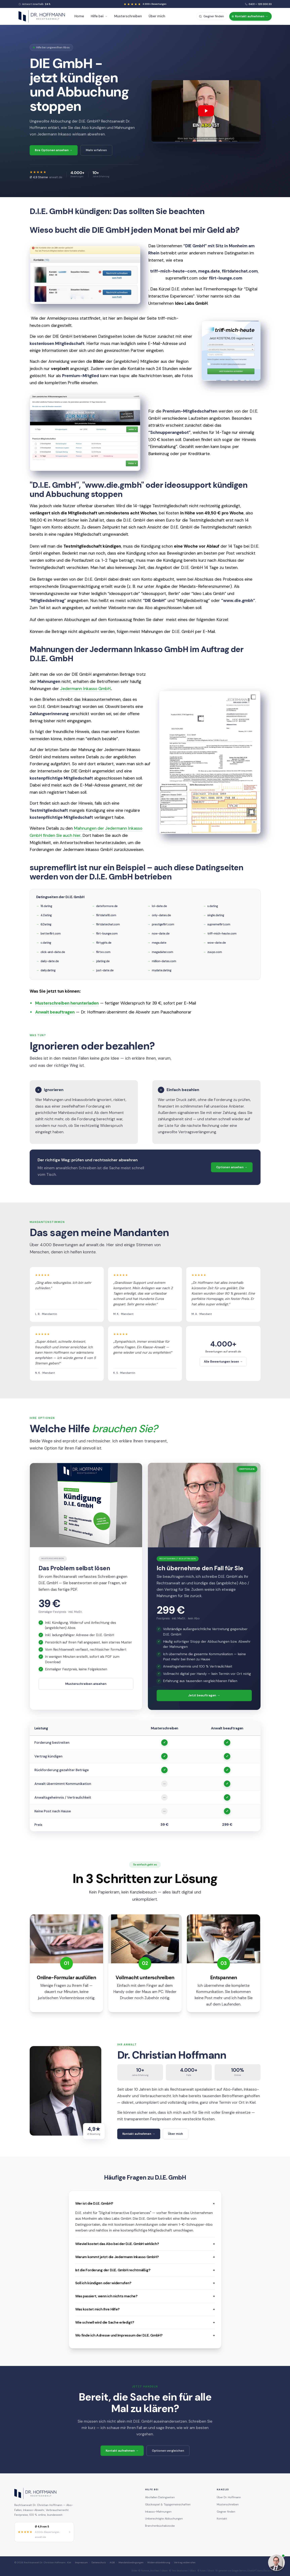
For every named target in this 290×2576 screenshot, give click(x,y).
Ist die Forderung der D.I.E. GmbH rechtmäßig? (145, 2270)
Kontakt (222, 2518)
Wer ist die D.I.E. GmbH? (145, 2203)
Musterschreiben (128, 16)
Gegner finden (211, 16)
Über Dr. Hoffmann (229, 2497)
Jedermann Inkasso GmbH (85, 688)
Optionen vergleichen (168, 2451)
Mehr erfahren (96, 150)
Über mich (157, 16)
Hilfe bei (99, 16)
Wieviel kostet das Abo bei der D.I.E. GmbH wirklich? (145, 2243)
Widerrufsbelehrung (158, 2562)
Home (79, 16)
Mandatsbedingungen (131, 2562)
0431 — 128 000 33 (258, 4)
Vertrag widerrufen (184, 2562)
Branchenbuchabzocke (160, 2525)
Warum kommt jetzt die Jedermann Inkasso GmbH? (145, 2257)
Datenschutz (99, 2562)
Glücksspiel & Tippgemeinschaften (167, 2504)
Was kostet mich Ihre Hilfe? (145, 2309)
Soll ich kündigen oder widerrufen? (145, 2283)
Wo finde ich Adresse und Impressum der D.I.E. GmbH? (145, 2335)
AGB (112, 2562)
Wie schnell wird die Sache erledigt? (145, 2322)
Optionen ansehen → (231, 1167)
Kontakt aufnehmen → (250, 16)
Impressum (81, 2562)
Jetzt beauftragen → (204, 1695)
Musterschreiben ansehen (85, 1684)
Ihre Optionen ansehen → (53, 150)
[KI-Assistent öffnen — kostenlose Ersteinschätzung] (276, 2562)
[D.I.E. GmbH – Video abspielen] (206, 110)
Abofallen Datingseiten (160, 2497)
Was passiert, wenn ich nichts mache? (145, 2296)
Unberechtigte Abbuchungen (164, 2518)
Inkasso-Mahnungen (158, 2511)
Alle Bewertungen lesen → (223, 1362)
